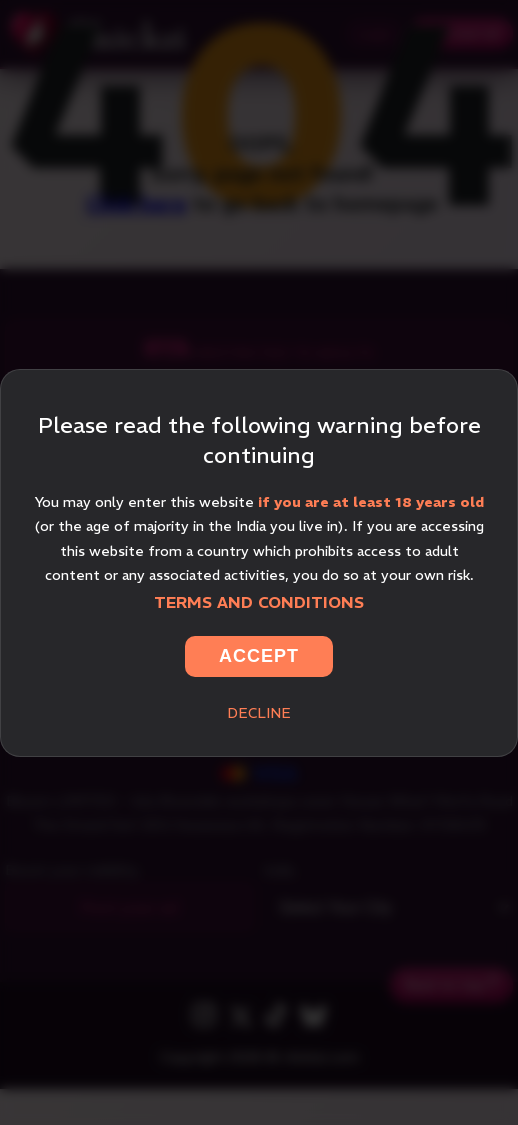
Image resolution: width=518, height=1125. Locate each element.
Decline (259, 713)
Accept (259, 656)
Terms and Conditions (259, 602)
